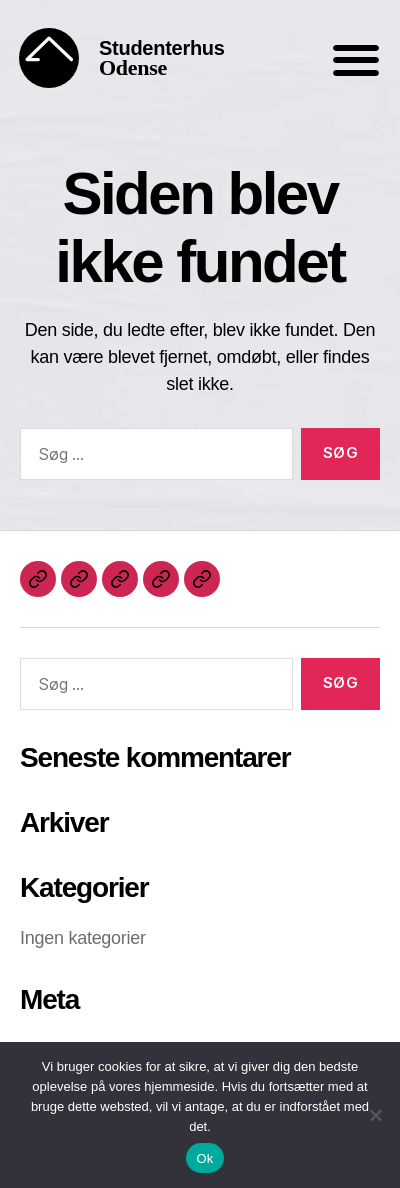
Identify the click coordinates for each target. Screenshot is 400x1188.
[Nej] (375, 1115)
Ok (204, 1158)
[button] (356, 60)
